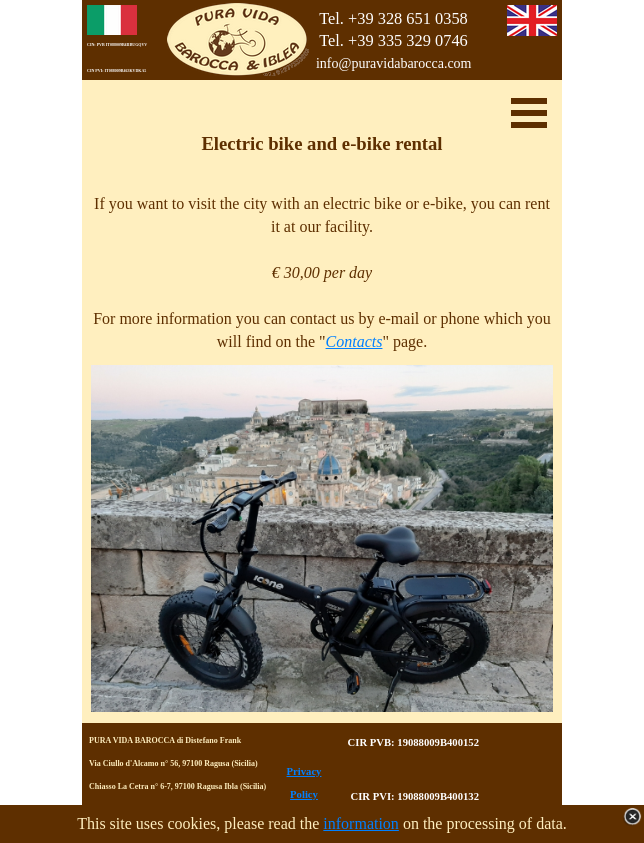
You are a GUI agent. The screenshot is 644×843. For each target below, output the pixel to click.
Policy (304, 794)
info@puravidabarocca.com (394, 63)
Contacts (354, 341)
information (361, 823)
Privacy (304, 771)
